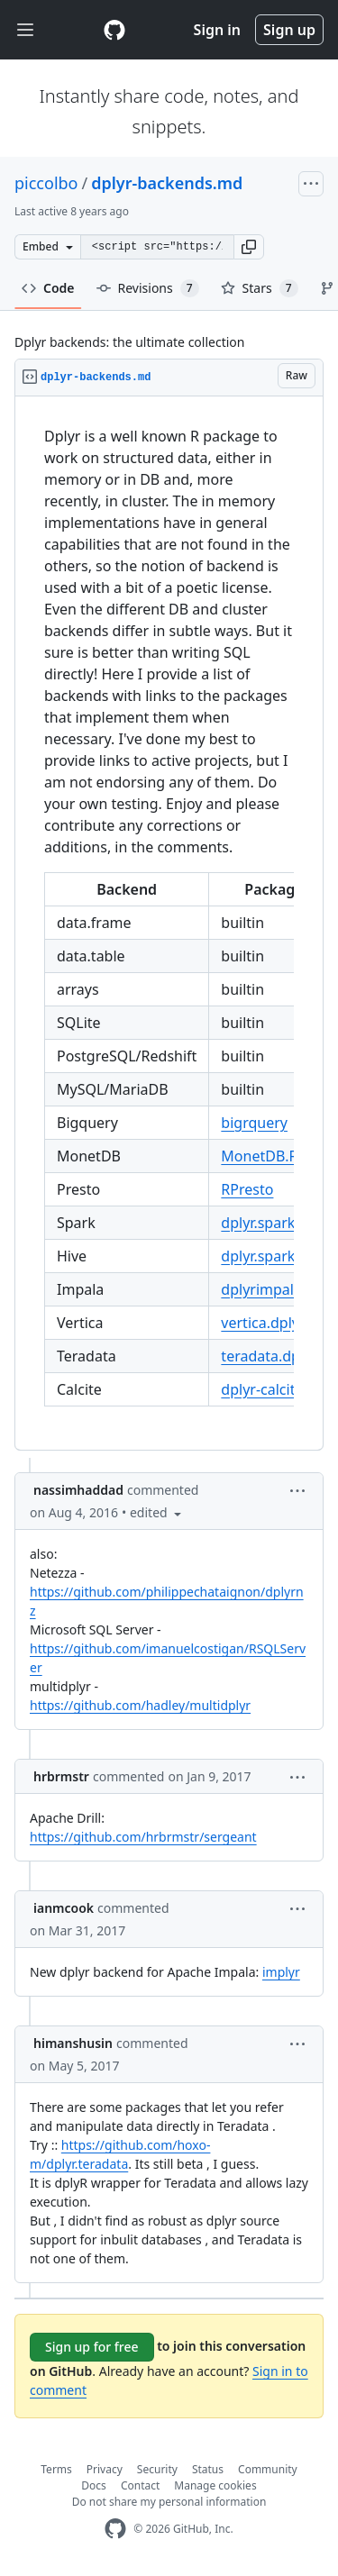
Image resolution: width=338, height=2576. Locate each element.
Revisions (147, 288)
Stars (259, 288)
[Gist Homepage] (114, 30)
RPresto (247, 1189)
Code (48, 287)
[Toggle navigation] (25, 30)
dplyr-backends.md (166, 183)
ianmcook (63, 1907)
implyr (281, 1971)
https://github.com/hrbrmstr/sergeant (143, 1836)
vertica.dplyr (263, 1323)
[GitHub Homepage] (115, 2528)
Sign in (217, 30)
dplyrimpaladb (270, 1289)
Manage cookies (215, 2485)
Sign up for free (92, 2346)
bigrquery (254, 1123)
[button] (248, 246)
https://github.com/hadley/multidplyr (140, 1705)
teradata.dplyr (269, 1356)
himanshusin (73, 2043)
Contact (140, 2485)
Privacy (105, 2469)
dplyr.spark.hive (273, 1223)
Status (208, 2469)
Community (267, 2469)
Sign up (289, 30)
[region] (169, 923)
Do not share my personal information (169, 2501)
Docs (93, 2485)
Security (157, 2469)
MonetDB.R (259, 1156)
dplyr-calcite (262, 1389)
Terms (56, 2469)
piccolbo (46, 183)
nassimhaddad (78, 1489)
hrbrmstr (61, 1776)
